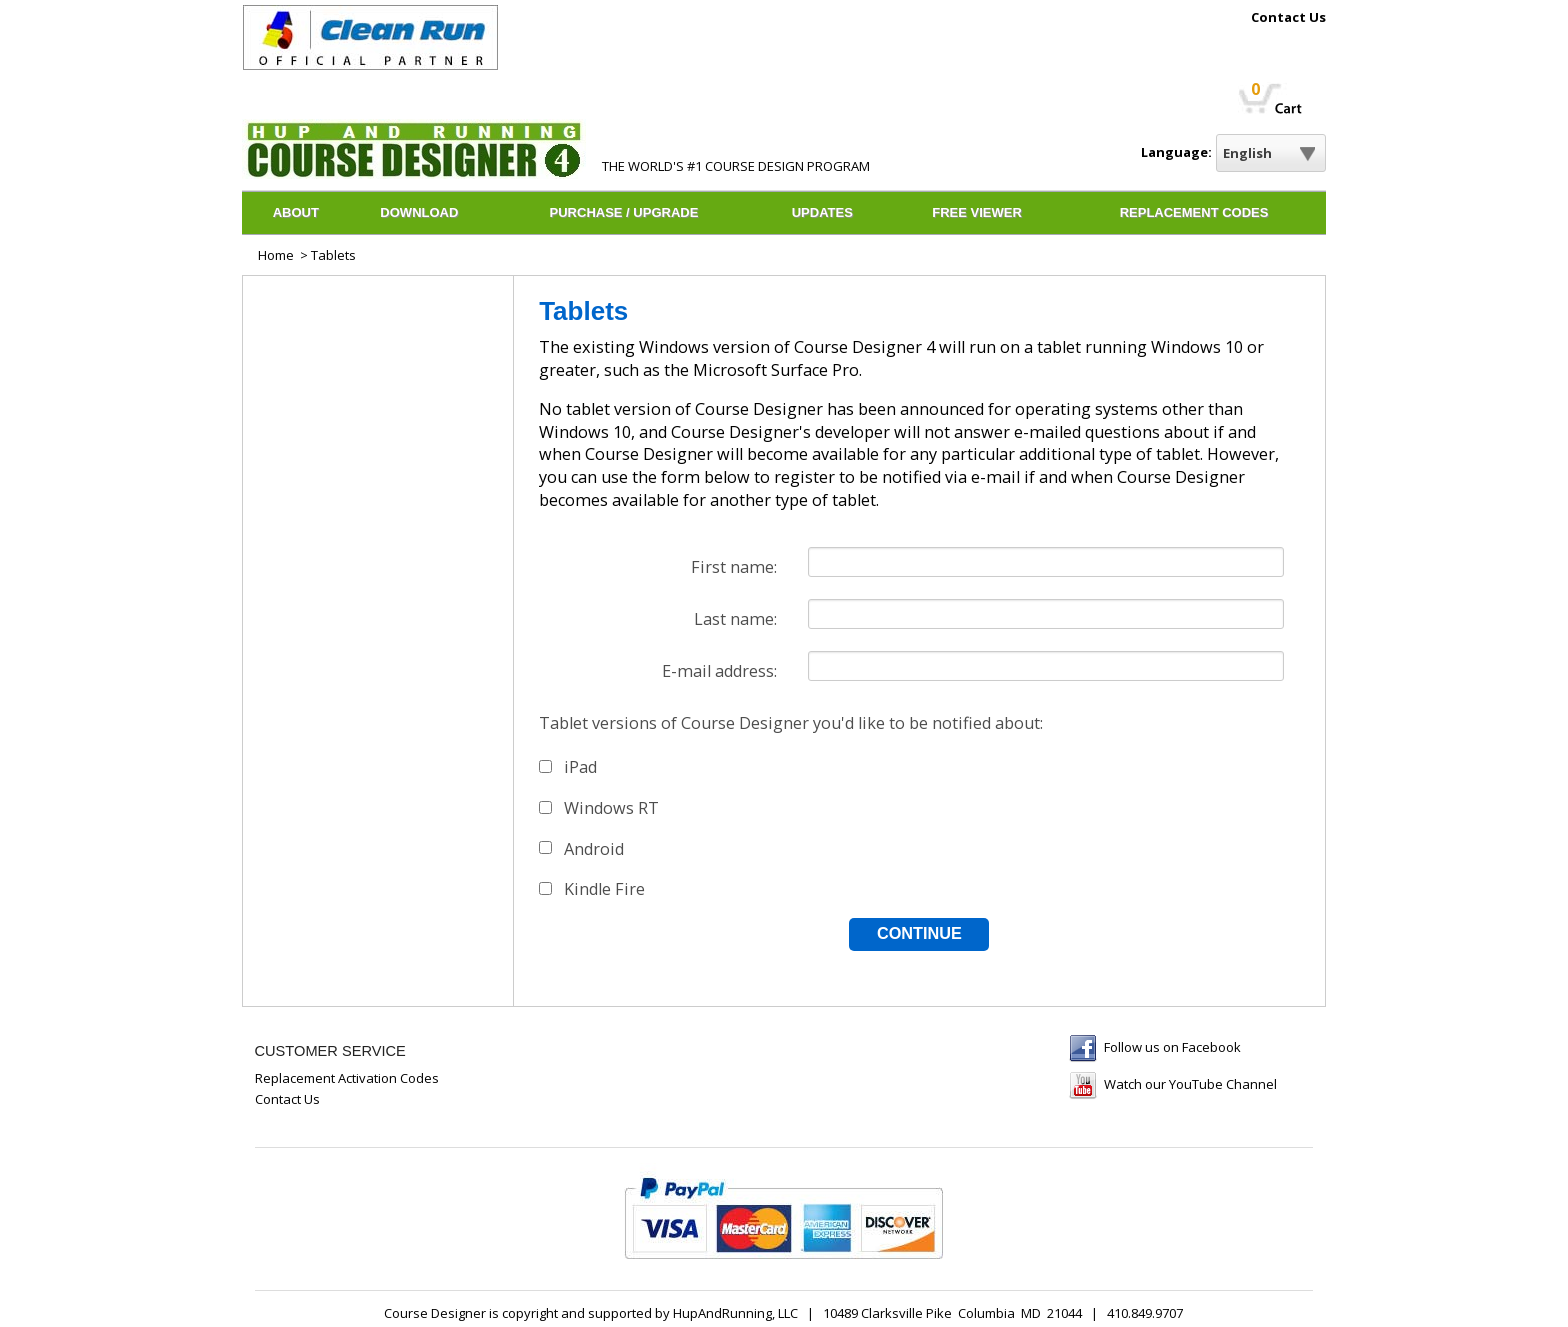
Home (276, 255)
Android (594, 849)
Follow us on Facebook (1172, 1047)
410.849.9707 (1145, 1313)
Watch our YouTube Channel (1190, 1084)
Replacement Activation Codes (347, 1078)
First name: (734, 567)
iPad (580, 767)
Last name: (735, 619)
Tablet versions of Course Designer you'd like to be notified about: (791, 723)
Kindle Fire (604, 889)
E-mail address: (719, 671)
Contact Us (1288, 18)
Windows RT (611, 808)
